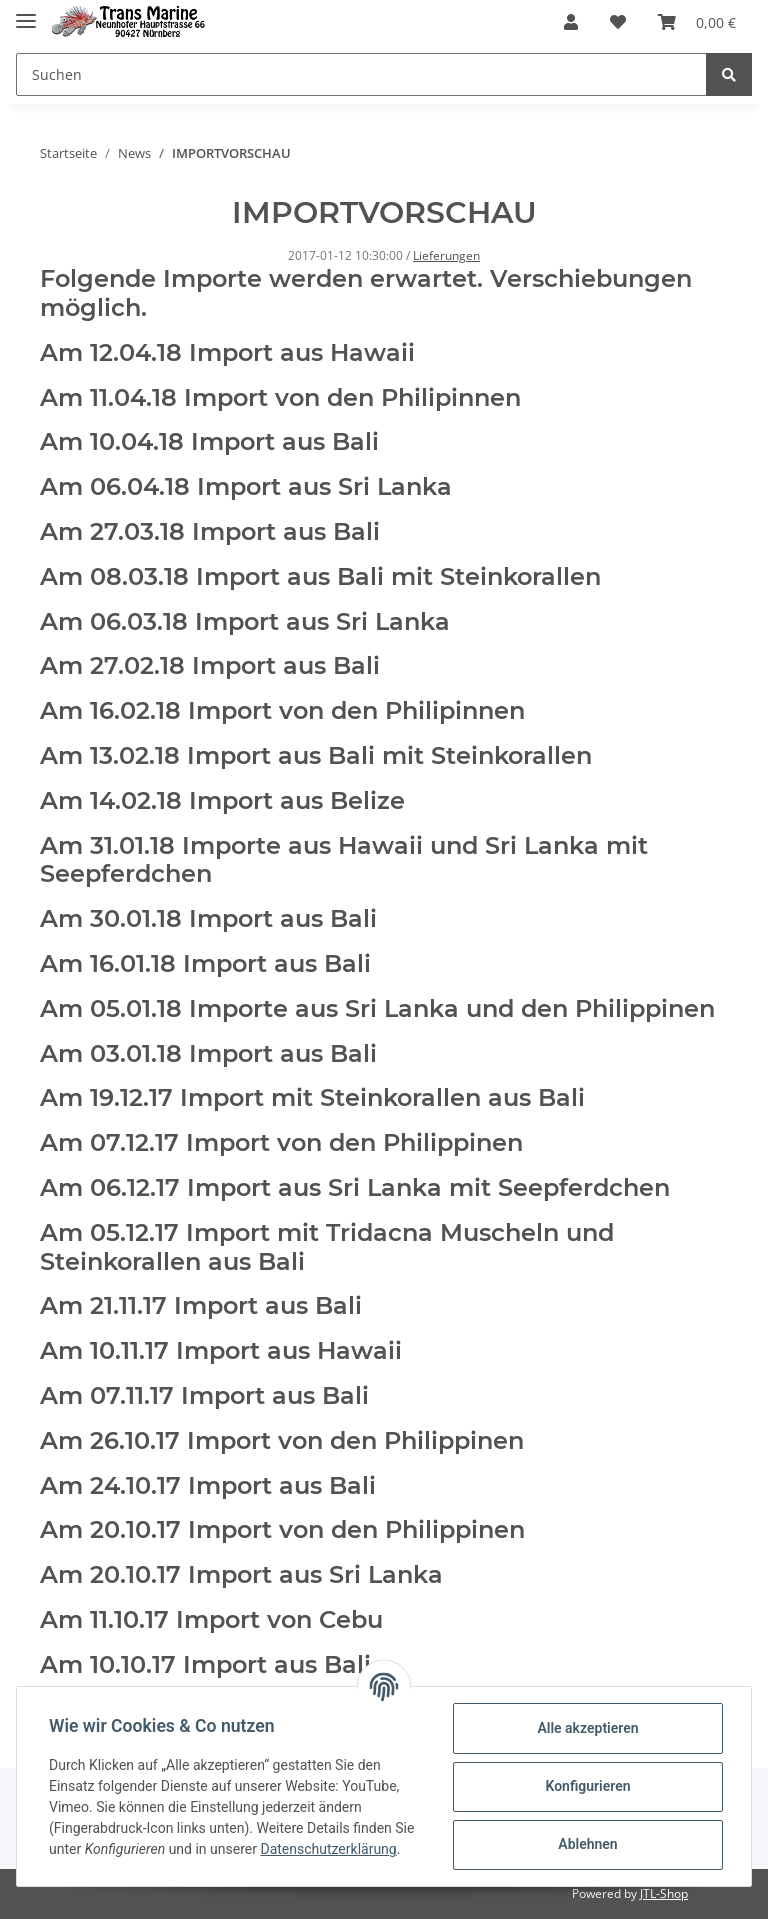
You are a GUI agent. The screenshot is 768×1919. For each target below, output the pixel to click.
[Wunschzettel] (618, 22)
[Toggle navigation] (26, 12)
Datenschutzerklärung (328, 1849)
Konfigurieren (587, 1786)
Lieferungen (446, 255)
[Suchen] (361, 74)
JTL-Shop (664, 1893)
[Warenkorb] (697, 22)
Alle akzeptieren (587, 1728)
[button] (571, 22)
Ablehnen (587, 1844)
